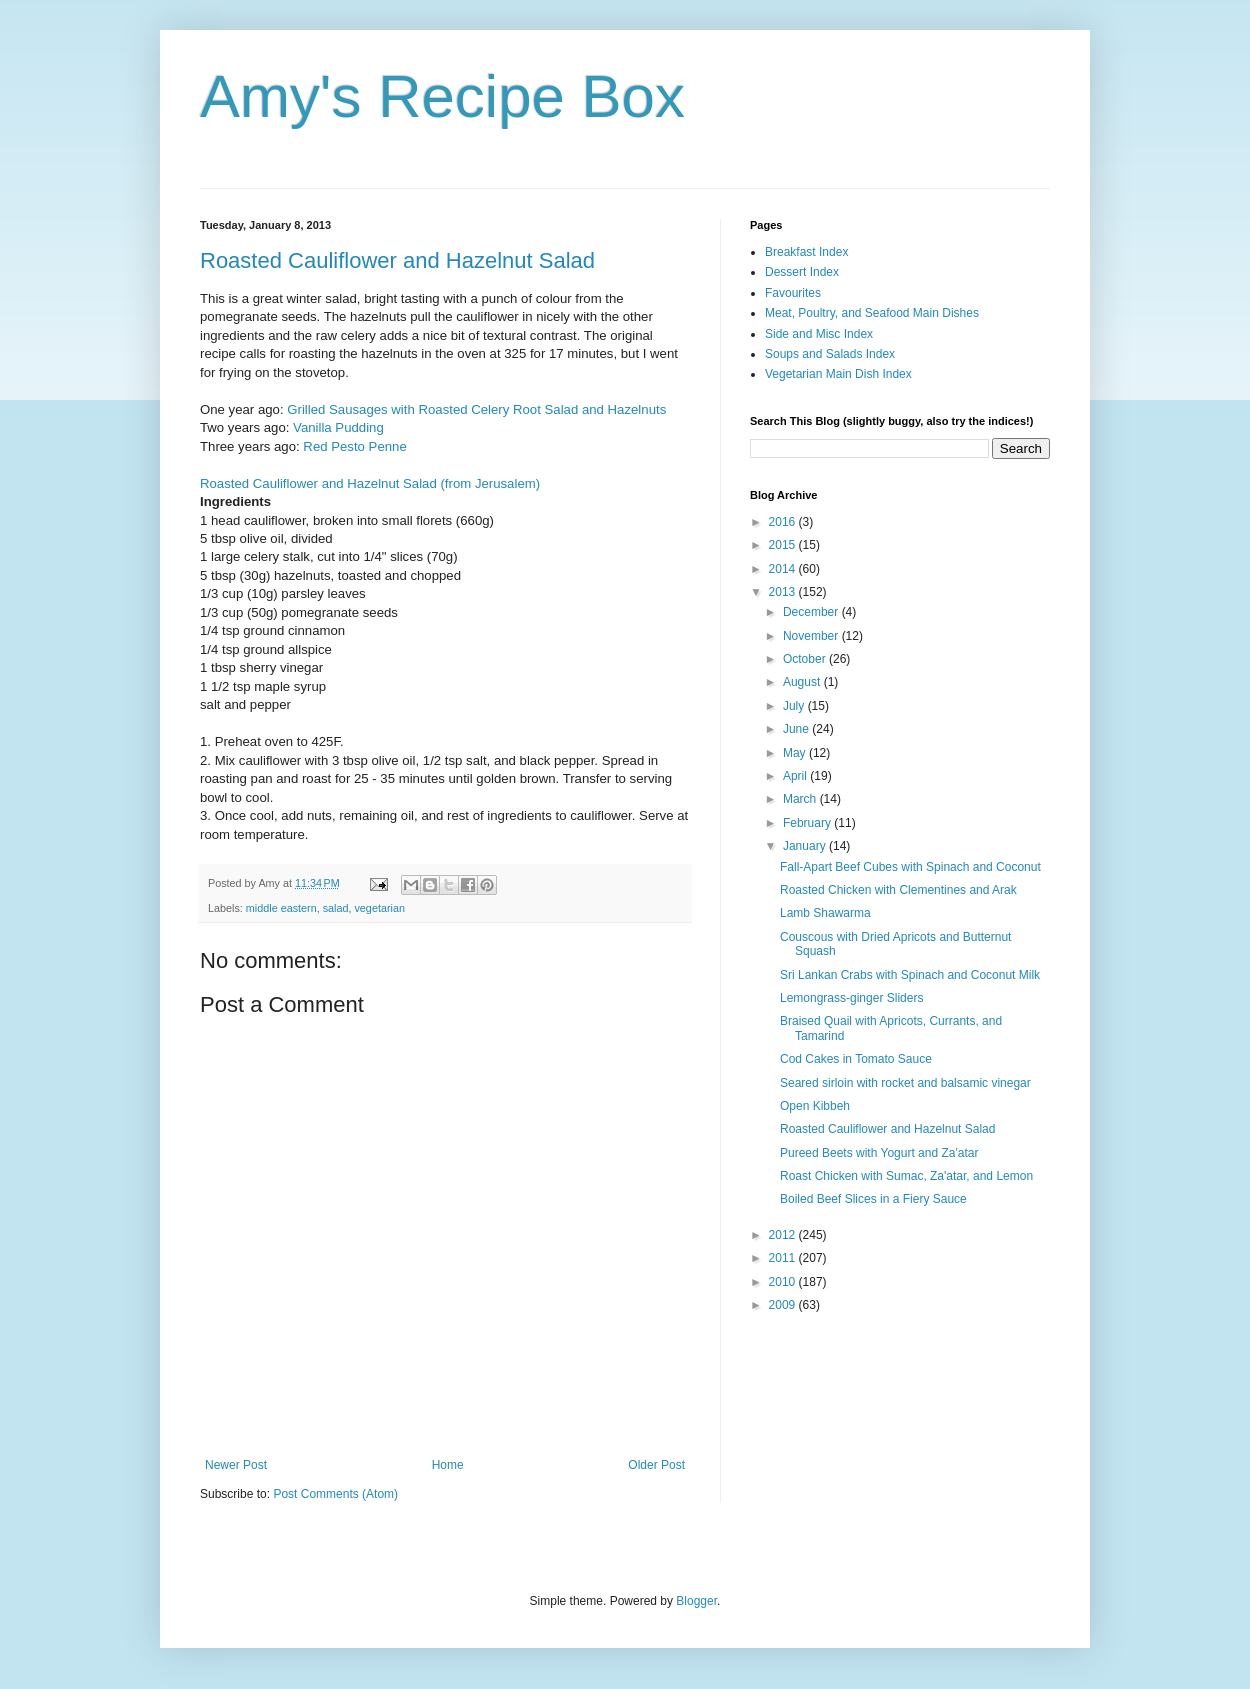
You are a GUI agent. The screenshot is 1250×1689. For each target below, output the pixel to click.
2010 (784, 1282)
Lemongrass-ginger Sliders (851, 998)
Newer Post (236, 1465)
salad (336, 908)
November (812, 636)
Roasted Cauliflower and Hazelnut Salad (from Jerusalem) (370, 483)
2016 (784, 522)
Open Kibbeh (815, 1106)
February (808, 823)
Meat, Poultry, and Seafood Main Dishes (872, 313)
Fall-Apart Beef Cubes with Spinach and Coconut (910, 867)
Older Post (656, 1465)
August (803, 682)
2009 (784, 1305)
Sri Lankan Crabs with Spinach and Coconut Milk (910, 975)
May (796, 753)
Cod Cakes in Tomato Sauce (856, 1059)
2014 (784, 569)
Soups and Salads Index (830, 354)
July (795, 706)
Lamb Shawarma (825, 913)
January (806, 846)
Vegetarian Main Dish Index (838, 374)
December (812, 612)
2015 (784, 545)
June (797, 729)
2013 (784, 592)
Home (448, 1465)
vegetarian (379, 908)
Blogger (696, 1601)
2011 (784, 1258)
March (801, 799)
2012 (784, 1235)
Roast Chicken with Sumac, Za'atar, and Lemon (906, 1176)
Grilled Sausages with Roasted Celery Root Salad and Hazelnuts (476, 409)
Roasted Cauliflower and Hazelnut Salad (397, 260)
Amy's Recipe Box (442, 96)
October (806, 659)
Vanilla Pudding (338, 427)
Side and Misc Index (819, 334)
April (796, 776)
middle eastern (281, 908)
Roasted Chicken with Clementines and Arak (898, 890)
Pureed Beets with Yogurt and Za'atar (879, 1153)
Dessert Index (802, 272)
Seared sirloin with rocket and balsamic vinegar (905, 1083)
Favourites (793, 293)
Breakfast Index (806, 252)
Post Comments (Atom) (335, 1494)
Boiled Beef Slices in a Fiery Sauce (873, 1199)
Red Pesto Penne (354, 446)
